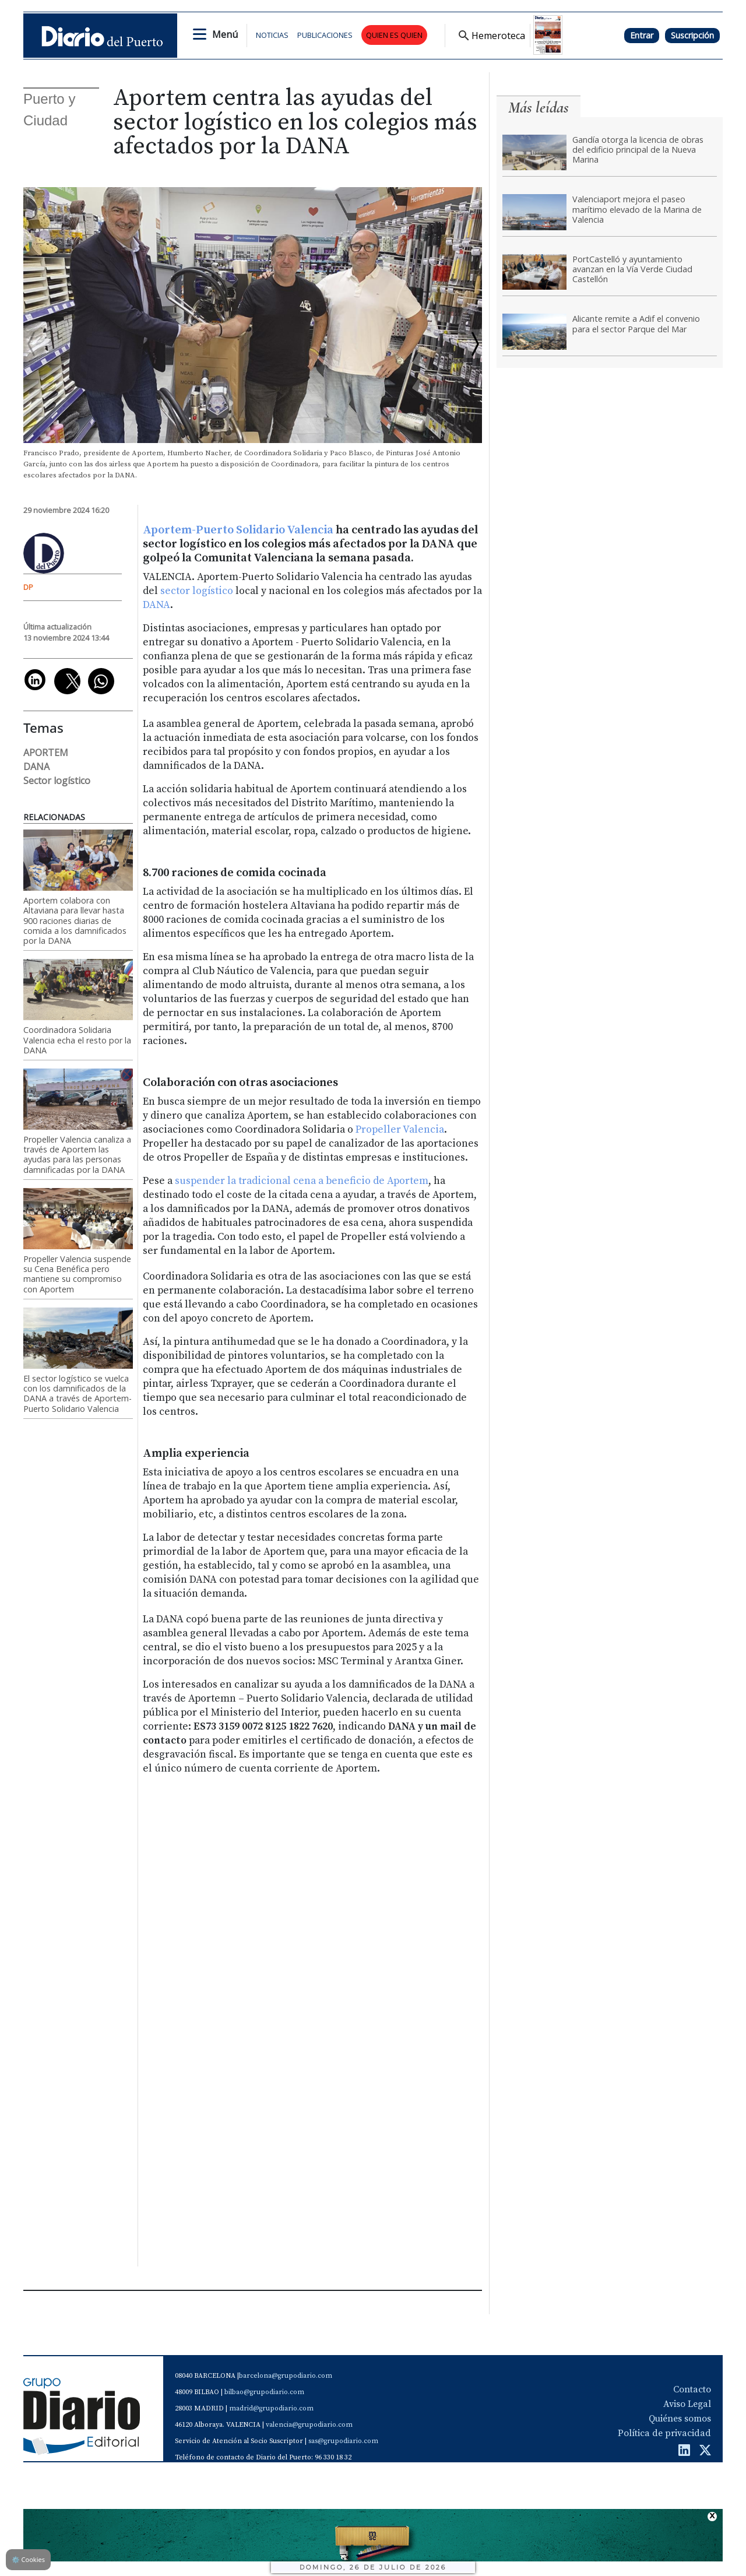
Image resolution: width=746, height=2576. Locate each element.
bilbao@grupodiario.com (264, 2392)
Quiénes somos (680, 2418)
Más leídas (538, 107)
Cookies (28, 2559)
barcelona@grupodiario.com (285, 2375)
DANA (156, 605)
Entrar (641, 35)
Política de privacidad (664, 2433)
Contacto (692, 2389)
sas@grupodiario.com (343, 2441)
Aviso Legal (687, 2404)
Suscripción (692, 35)
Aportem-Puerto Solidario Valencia (238, 530)
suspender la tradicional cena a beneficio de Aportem (301, 1181)
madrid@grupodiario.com (271, 2408)
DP (28, 587)
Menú (225, 34)
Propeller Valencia (400, 1129)
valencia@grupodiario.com (309, 2424)
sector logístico (196, 591)
